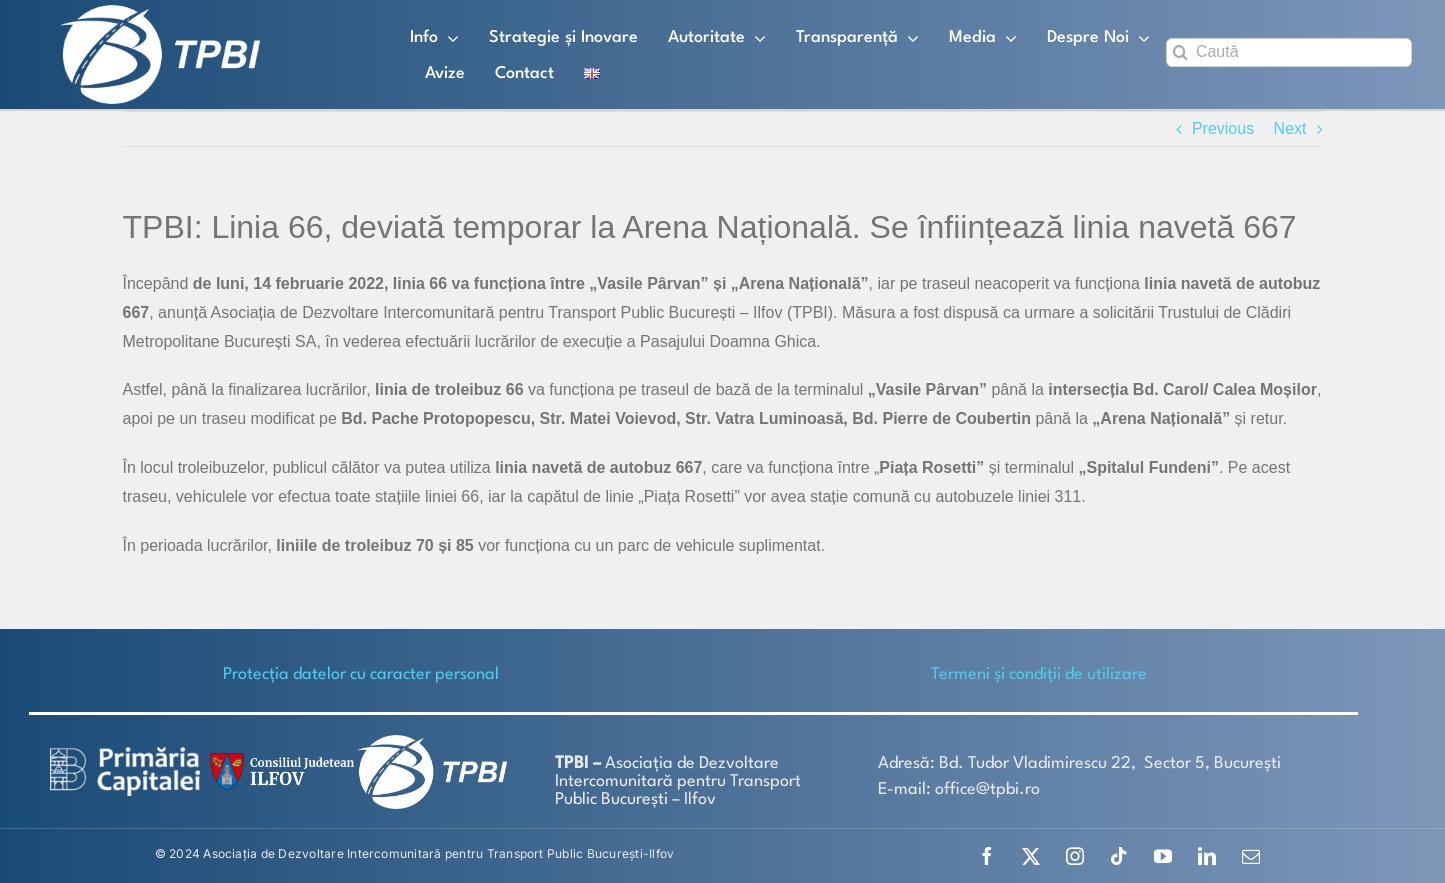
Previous (1223, 128)
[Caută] (1289, 52)
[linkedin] (1207, 856)
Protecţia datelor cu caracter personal (361, 674)
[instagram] (1075, 856)
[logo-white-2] (125, 754)
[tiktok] (1119, 856)
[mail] (1251, 856)
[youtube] (1163, 856)
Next (1290, 128)
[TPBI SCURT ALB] (160, 12)
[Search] (1180, 52)
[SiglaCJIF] (279, 757)
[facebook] (987, 856)
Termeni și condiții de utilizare (1039, 674)
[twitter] (1031, 856)
